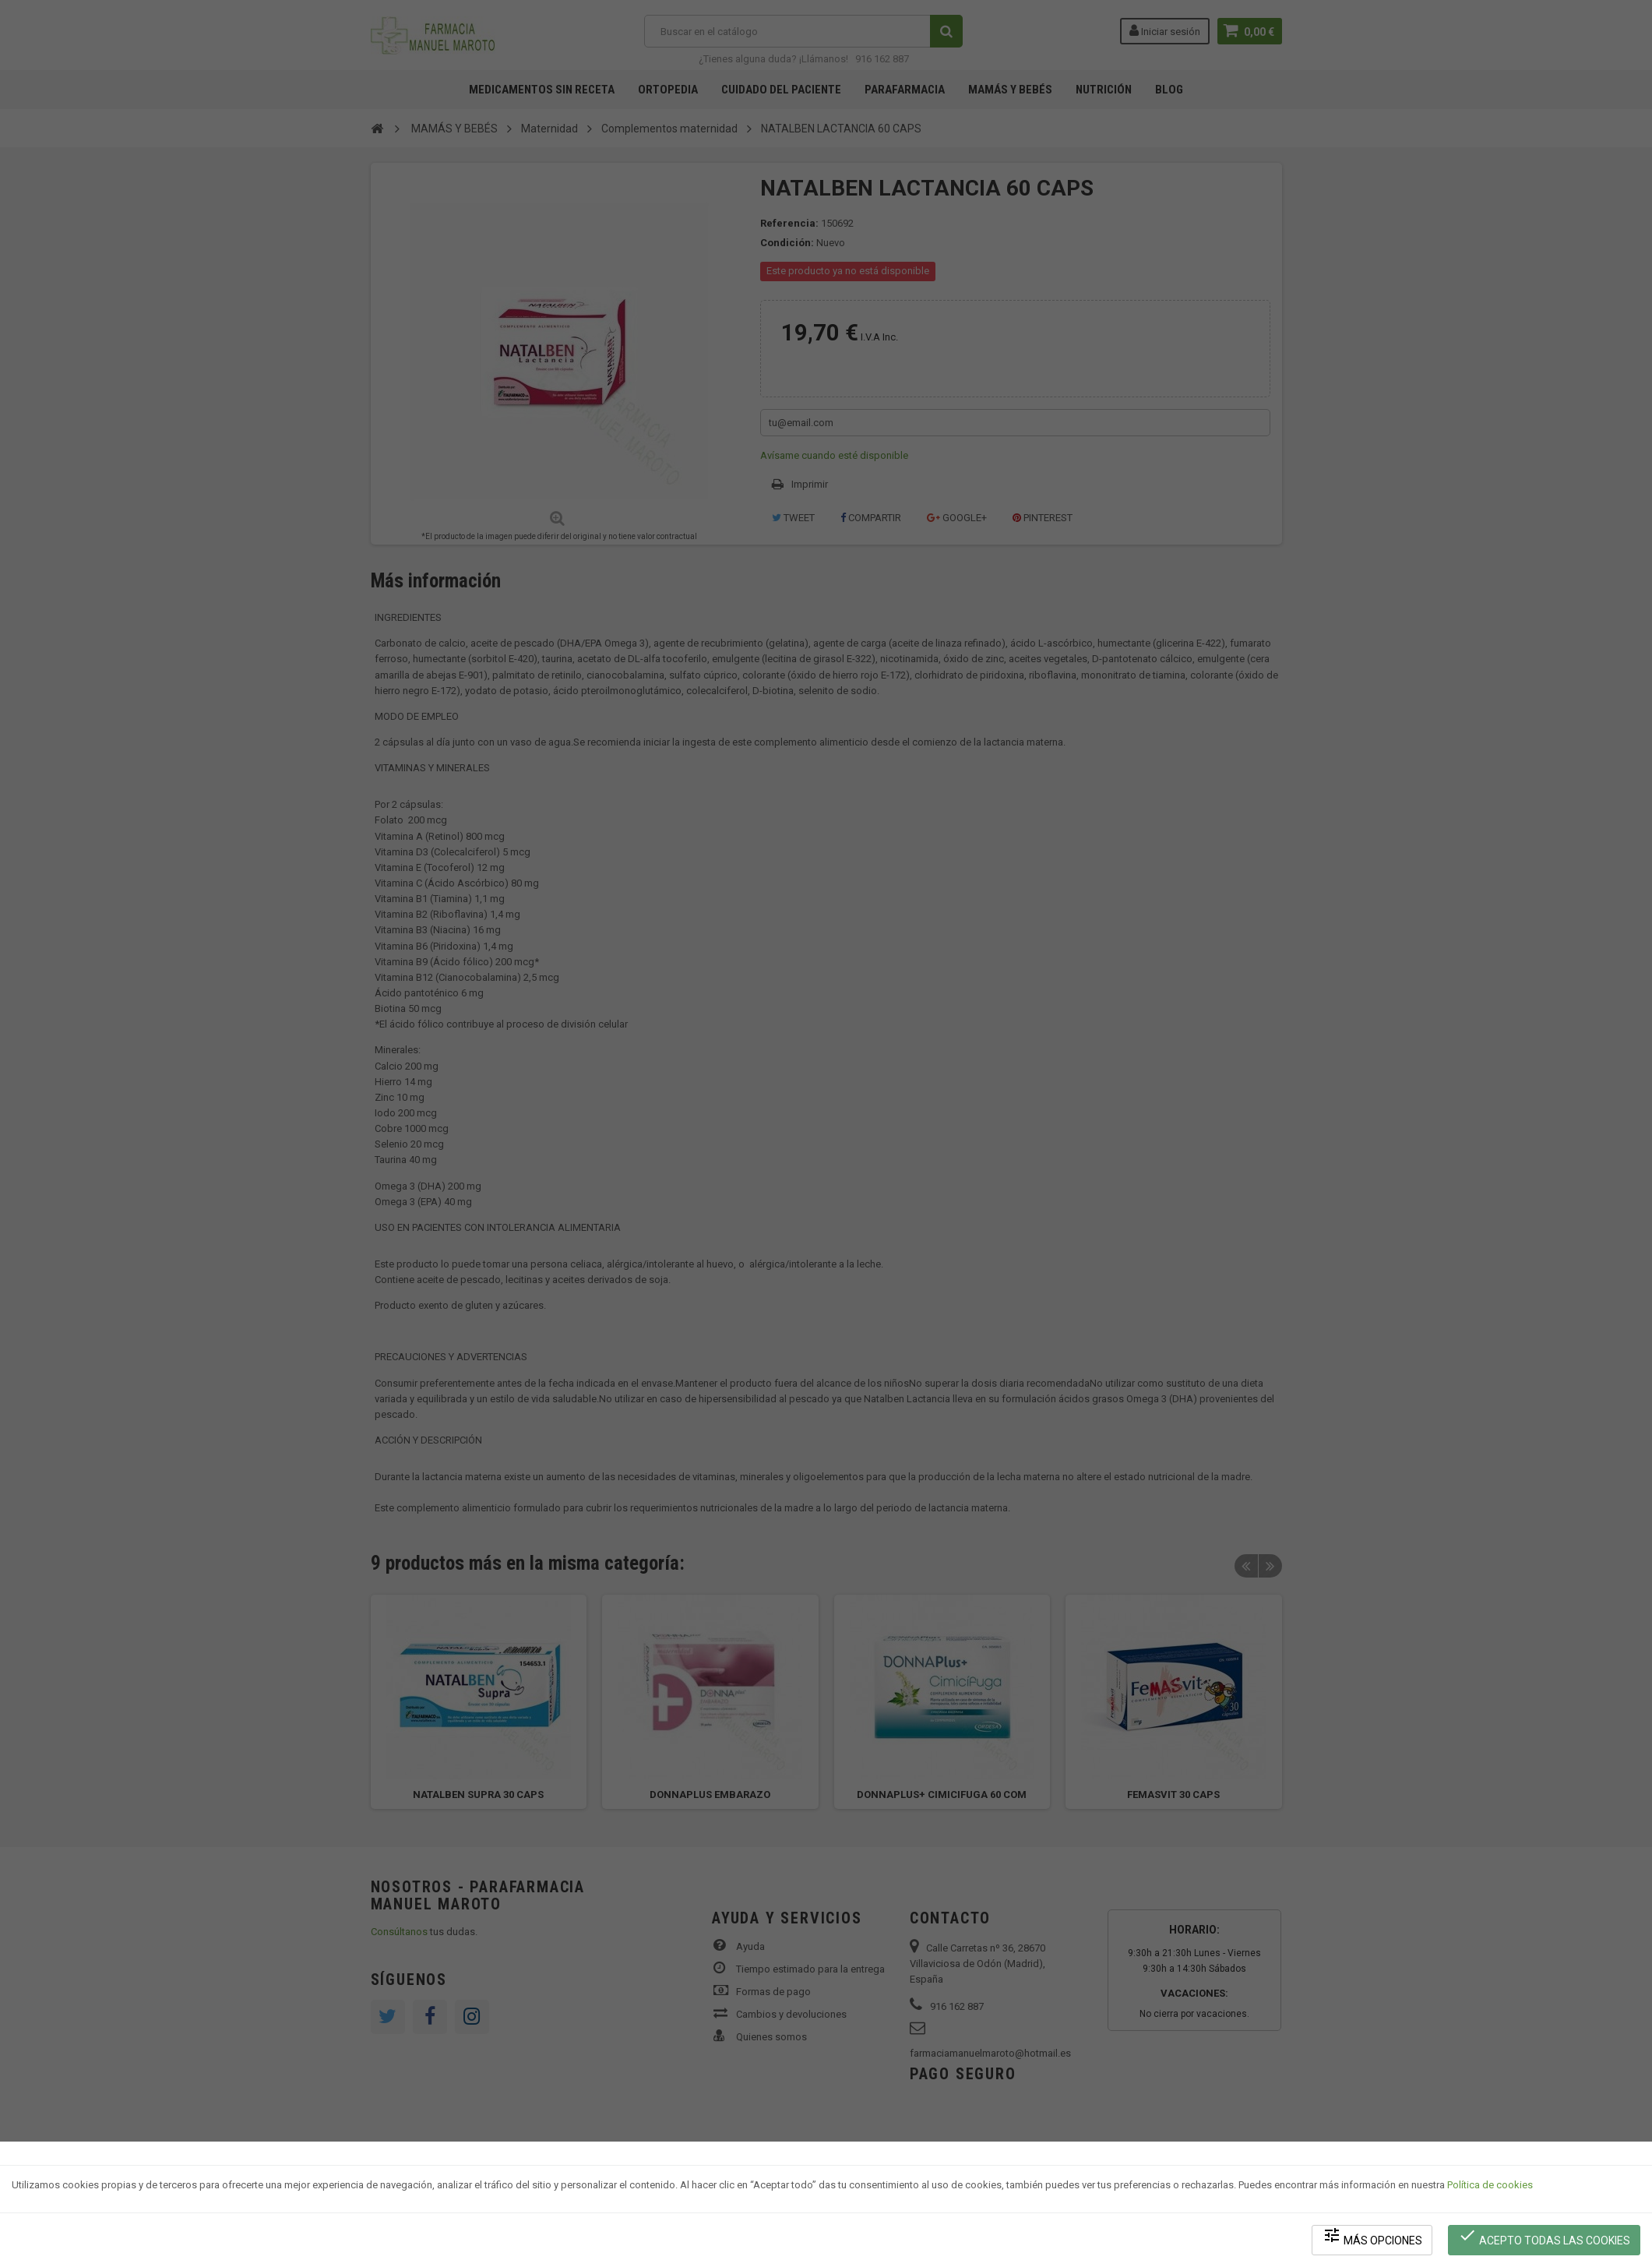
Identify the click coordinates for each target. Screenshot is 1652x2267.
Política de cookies (1490, 2185)
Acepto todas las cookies (1544, 2236)
